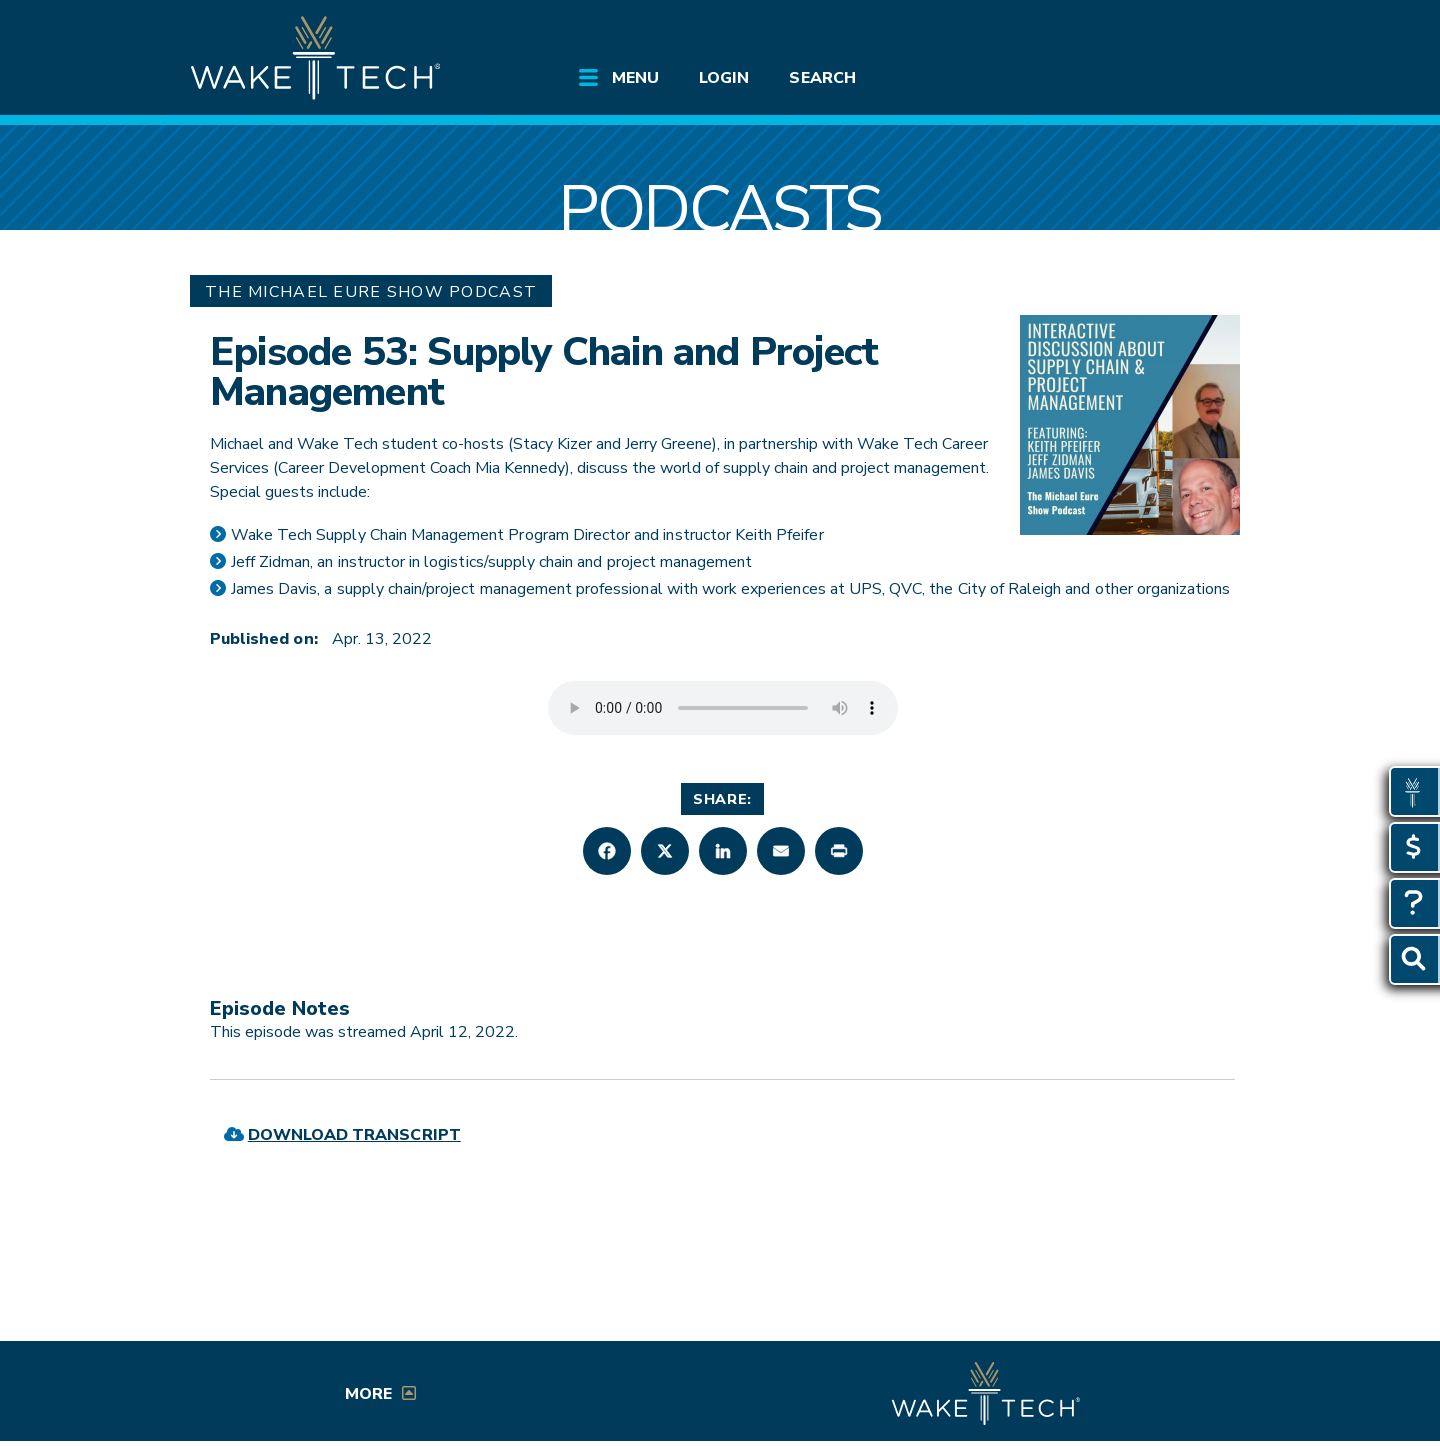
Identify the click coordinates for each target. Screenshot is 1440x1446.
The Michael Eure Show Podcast (371, 292)
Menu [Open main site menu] (635, 78)
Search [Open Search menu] (822, 78)
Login (724, 78)
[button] (607, 851)
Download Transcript (354, 1135)
